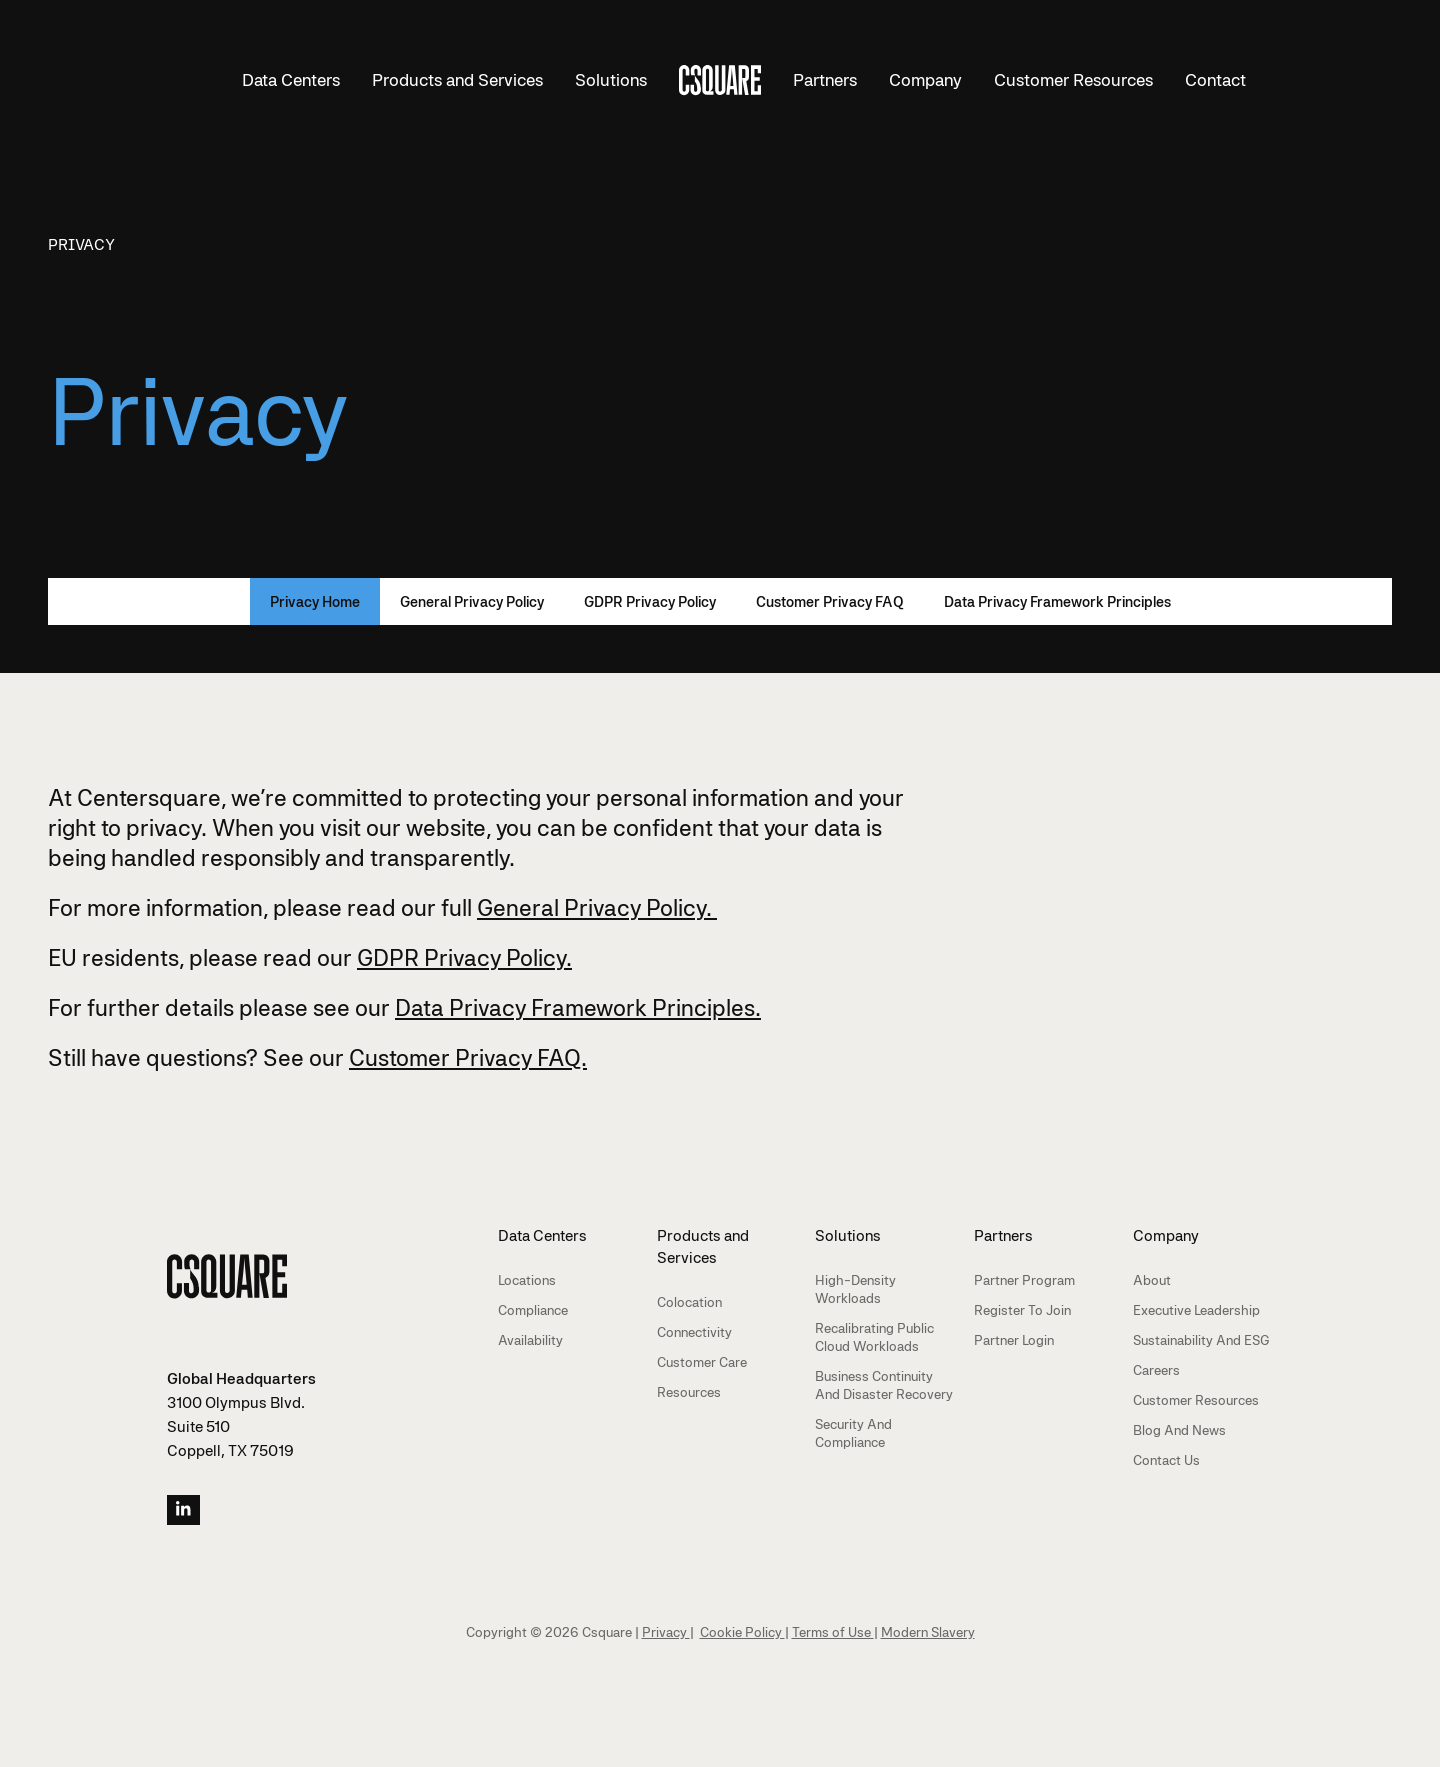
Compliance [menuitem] (533, 1310)
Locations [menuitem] (527, 1280)
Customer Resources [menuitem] (1196, 1400)
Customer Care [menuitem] (702, 1362)
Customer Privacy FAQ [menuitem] (830, 601)
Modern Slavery (928, 1632)
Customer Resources (1073, 80)
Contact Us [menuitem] (1166, 1460)
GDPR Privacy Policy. (464, 957)
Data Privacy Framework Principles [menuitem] (1057, 601)
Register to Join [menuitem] (1022, 1310)
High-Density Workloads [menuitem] (855, 1289)
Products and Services (457, 80)
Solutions (611, 80)
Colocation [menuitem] (689, 1302)
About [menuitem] (1152, 1280)
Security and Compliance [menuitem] (853, 1433)
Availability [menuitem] (530, 1340)
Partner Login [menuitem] (1014, 1340)
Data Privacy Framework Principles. (578, 1007)
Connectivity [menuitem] (694, 1332)
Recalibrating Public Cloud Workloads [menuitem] (874, 1337)
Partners (825, 80)
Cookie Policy (742, 1632)
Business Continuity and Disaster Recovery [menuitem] (884, 1385)
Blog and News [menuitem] (1179, 1430)
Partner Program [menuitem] (1024, 1280)
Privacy (81, 244)
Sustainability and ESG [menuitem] (1201, 1340)
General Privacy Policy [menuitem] (472, 601)
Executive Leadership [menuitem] (1196, 1310)
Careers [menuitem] (1156, 1370)
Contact (1215, 80)
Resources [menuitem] (689, 1392)
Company (925, 80)
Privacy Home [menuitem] (315, 601)
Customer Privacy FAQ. (468, 1057)
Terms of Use (833, 1632)
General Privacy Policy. (597, 907)
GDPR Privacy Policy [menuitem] (650, 601)
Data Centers (291, 80)
